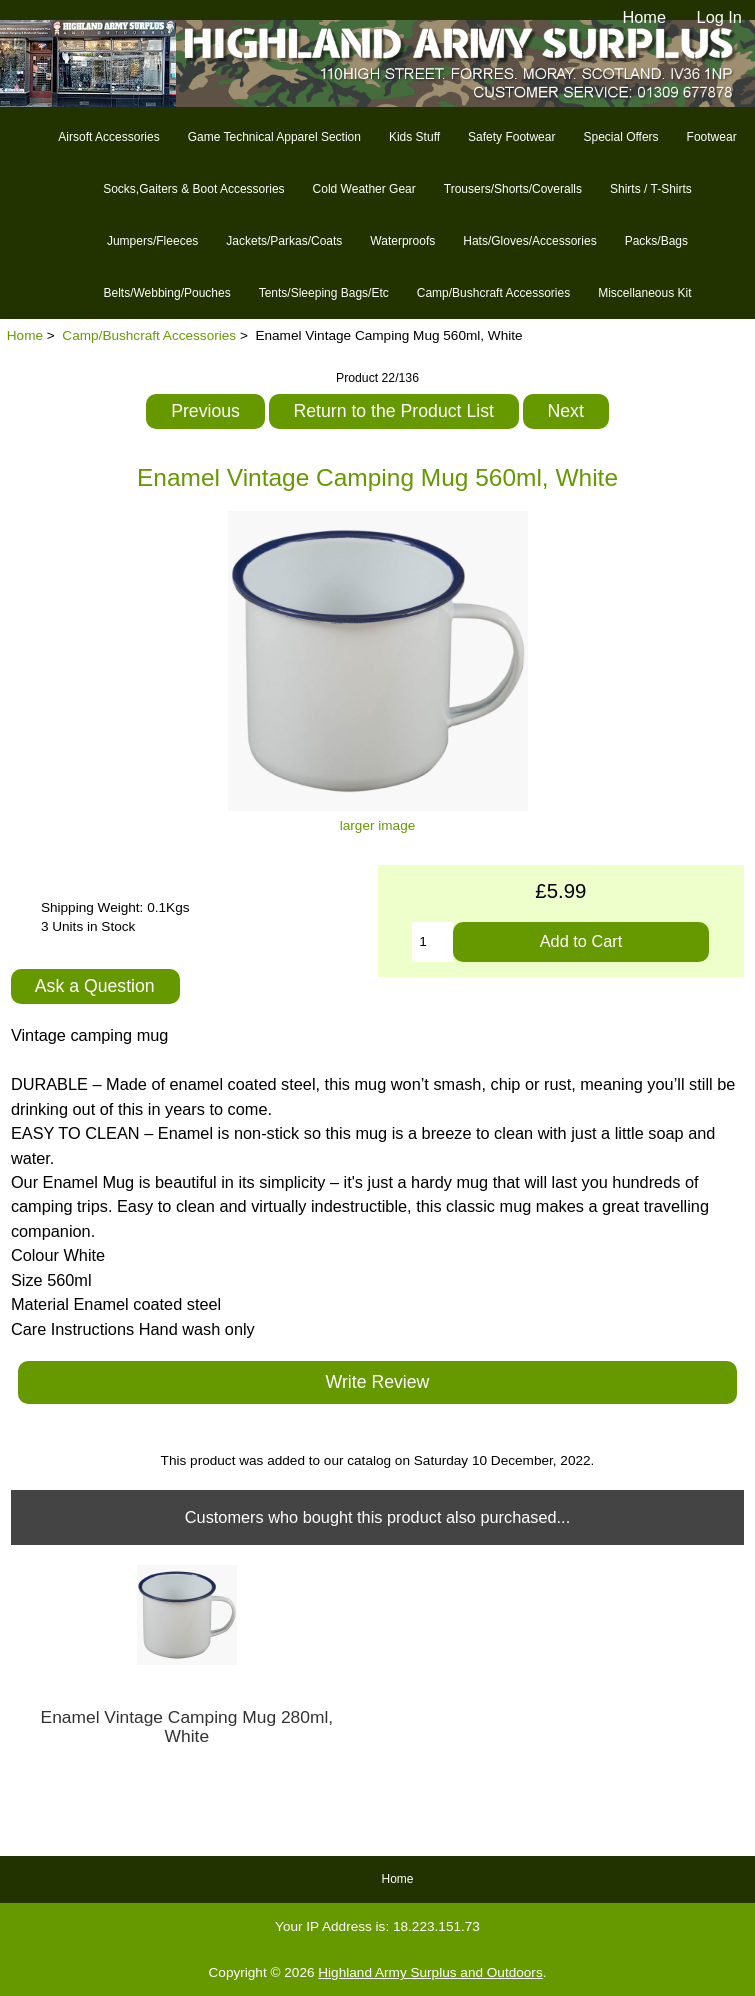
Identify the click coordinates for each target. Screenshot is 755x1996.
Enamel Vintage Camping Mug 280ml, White (187, 1727)
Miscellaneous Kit (644, 293)
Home (644, 17)
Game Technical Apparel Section (274, 137)
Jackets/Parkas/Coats (284, 241)
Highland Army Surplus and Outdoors (430, 1972)
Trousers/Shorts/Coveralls (513, 189)
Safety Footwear (511, 137)
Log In (719, 17)
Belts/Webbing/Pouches (166, 293)
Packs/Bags (656, 241)
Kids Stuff (414, 137)
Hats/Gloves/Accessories (529, 241)
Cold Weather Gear (364, 189)
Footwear (712, 137)
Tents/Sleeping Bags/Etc (324, 293)
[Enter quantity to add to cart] (432, 942)
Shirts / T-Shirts (651, 189)
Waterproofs (402, 241)
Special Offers (620, 137)
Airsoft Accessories (108, 137)
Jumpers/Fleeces (152, 241)
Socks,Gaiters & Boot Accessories (193, 189)
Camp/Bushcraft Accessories (149, 335)
